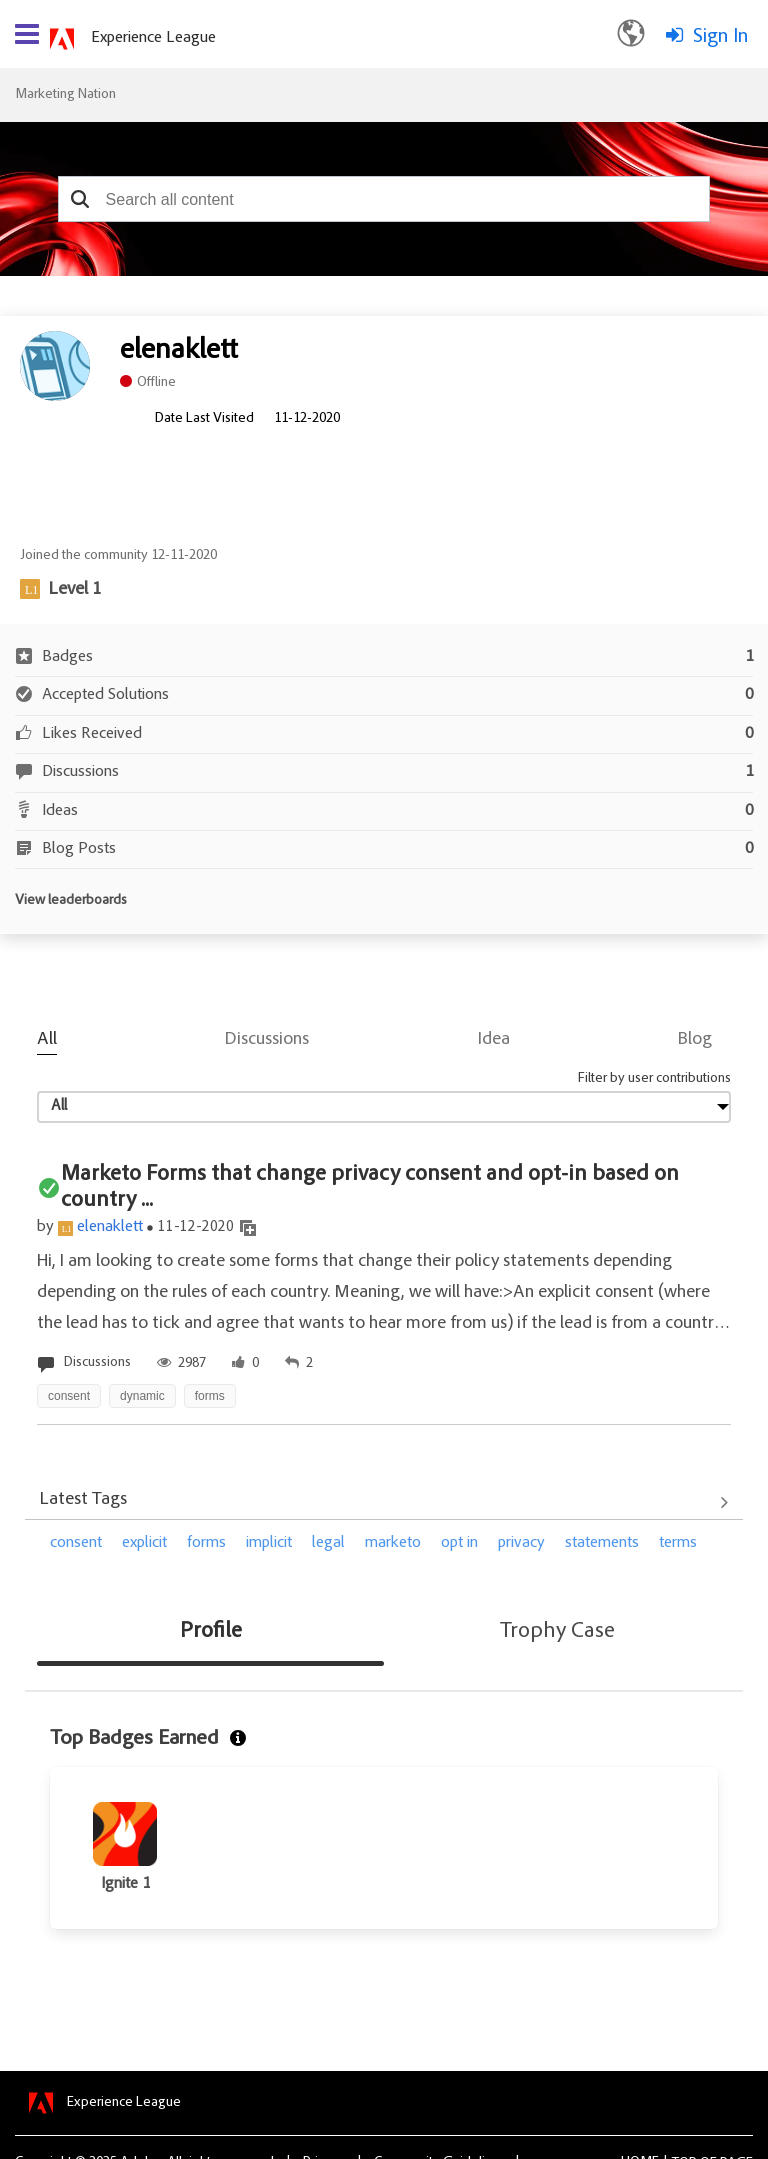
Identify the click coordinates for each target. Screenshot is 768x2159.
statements (602, 1543)
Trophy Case (557, 1632)
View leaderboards (71, 901)
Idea (494, 1040)
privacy (521, 1543)
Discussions (267, 1040)
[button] (80, 199)
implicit (269, 1543)
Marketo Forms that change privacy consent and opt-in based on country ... (370, 1188)
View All (384, 1502)
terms (678, 1543)
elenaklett (110, 1227)
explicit (144, 1543)
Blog (695, 1040)
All (47, 1040)
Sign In (720, 37)
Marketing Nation (65, 95)
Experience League (153, 38)
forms (206, 1543)
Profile (211, 1632)
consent (76, 1543)
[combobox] (384, 199)
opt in (459, 1543)
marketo (393, 1543)
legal (328, 1543)
